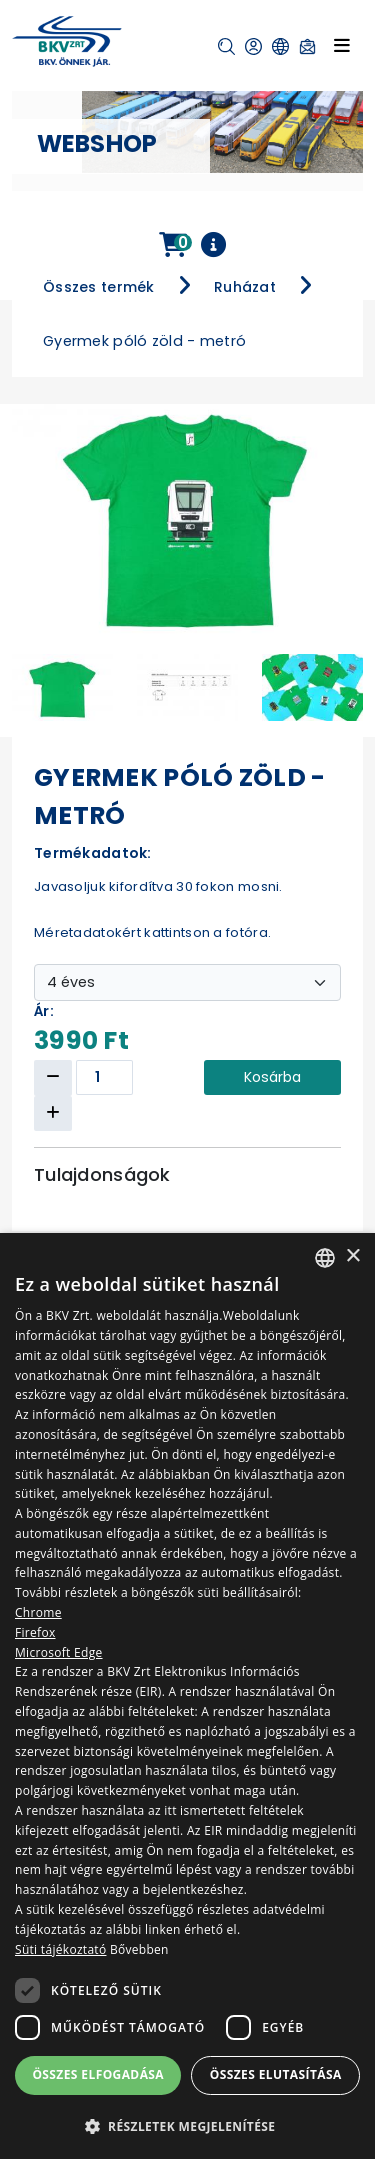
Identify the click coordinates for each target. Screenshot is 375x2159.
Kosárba (272, 1077)
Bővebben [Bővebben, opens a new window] (139, 1949)
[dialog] (187, 1696)
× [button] (352, 1256)
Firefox (35, 1632)
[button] (226, 46)
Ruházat (245, 287)
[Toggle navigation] (342, 45)
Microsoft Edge (59, 1652)
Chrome (38, 1612)
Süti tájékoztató (60, 1949)
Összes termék (99, 287)
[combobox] (325, 1258)
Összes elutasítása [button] (276, 2074)
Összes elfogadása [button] (98, 2074)
